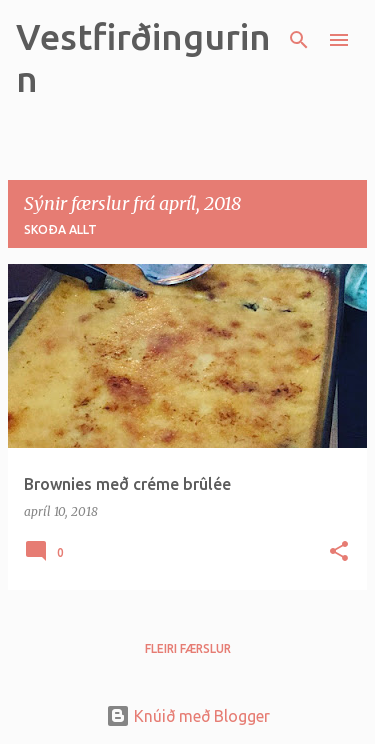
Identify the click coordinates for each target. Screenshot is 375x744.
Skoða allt (60, 229)
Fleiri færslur (188, 648)
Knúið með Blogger (188, 716)
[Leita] (299, 40)
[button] (339, 552)
